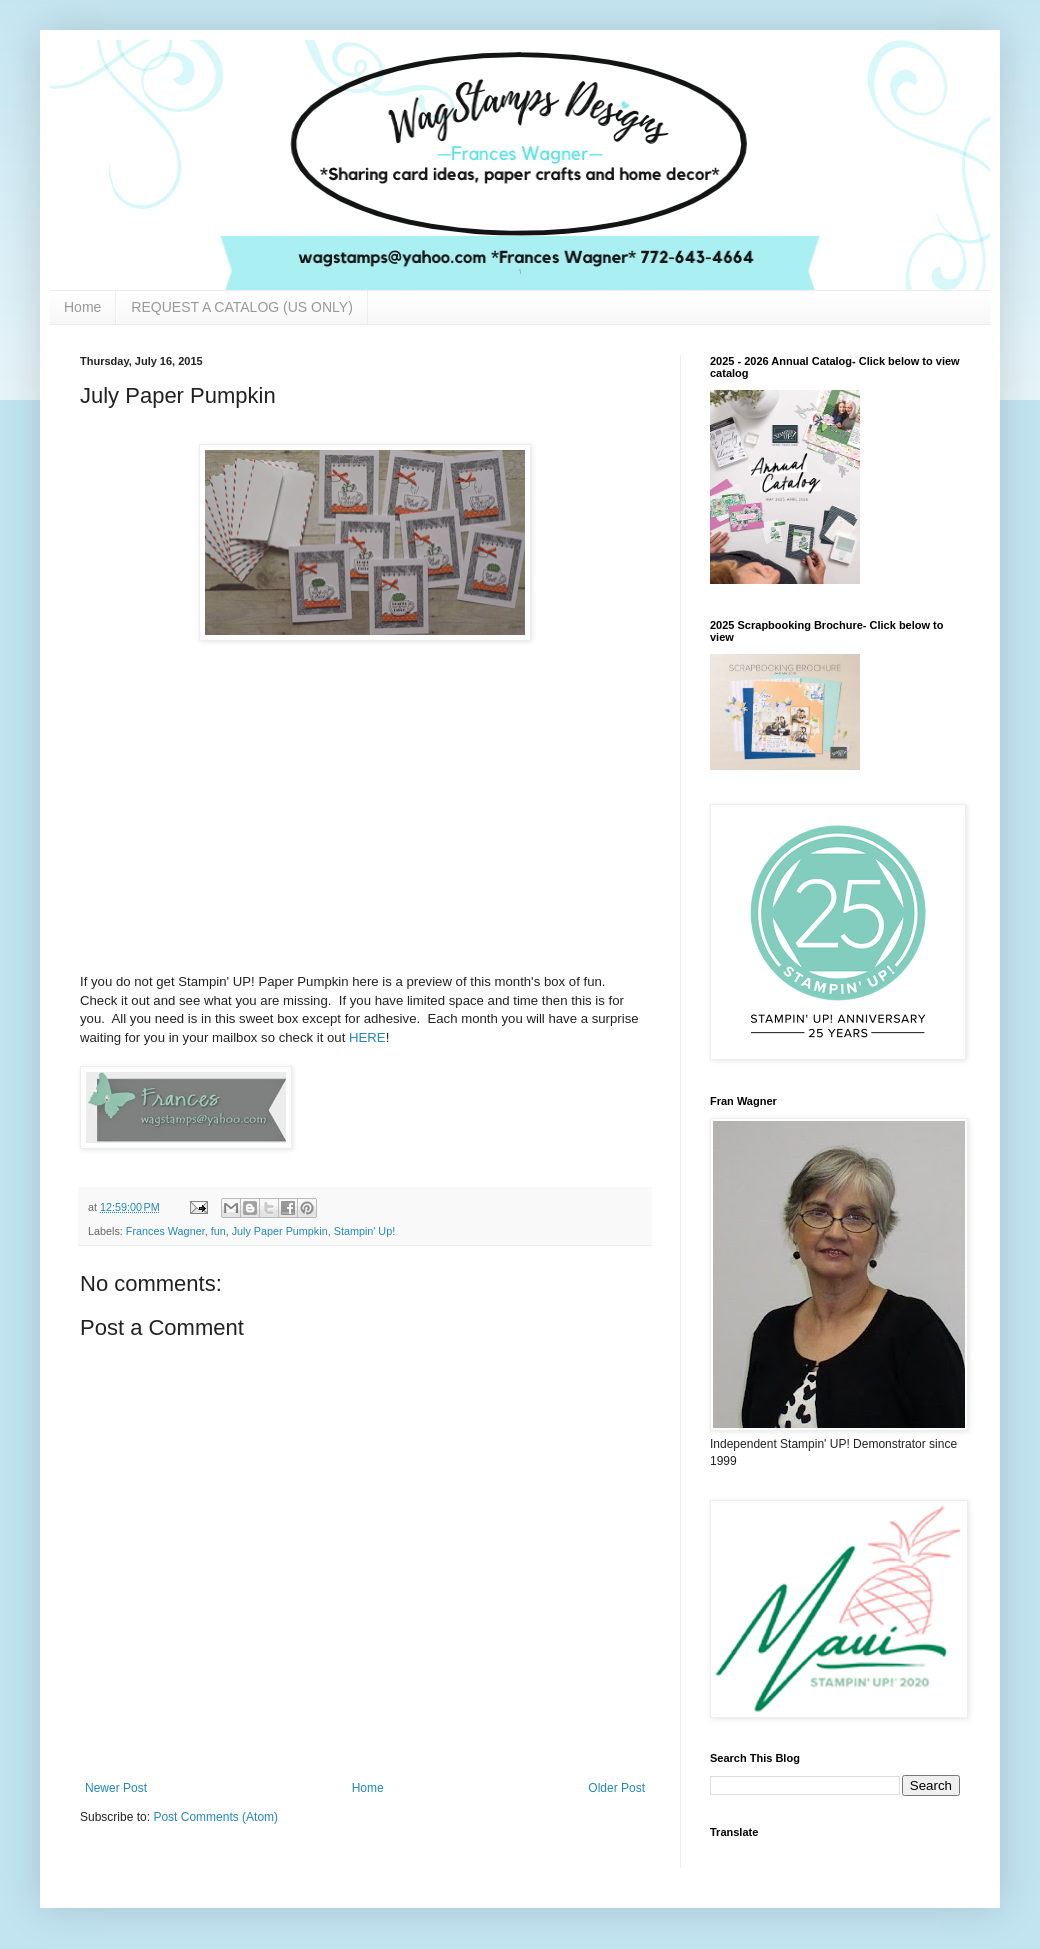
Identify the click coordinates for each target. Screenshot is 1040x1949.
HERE (367, 1037)
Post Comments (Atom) (215, 1817)
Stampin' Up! (364, 1231)
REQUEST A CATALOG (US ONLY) (241, 307)
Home (82, 307)
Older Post (616, 1788)
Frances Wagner (165, 1231)
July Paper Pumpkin (280, 1231)
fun (218, 1231)
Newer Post (116, 1788)
